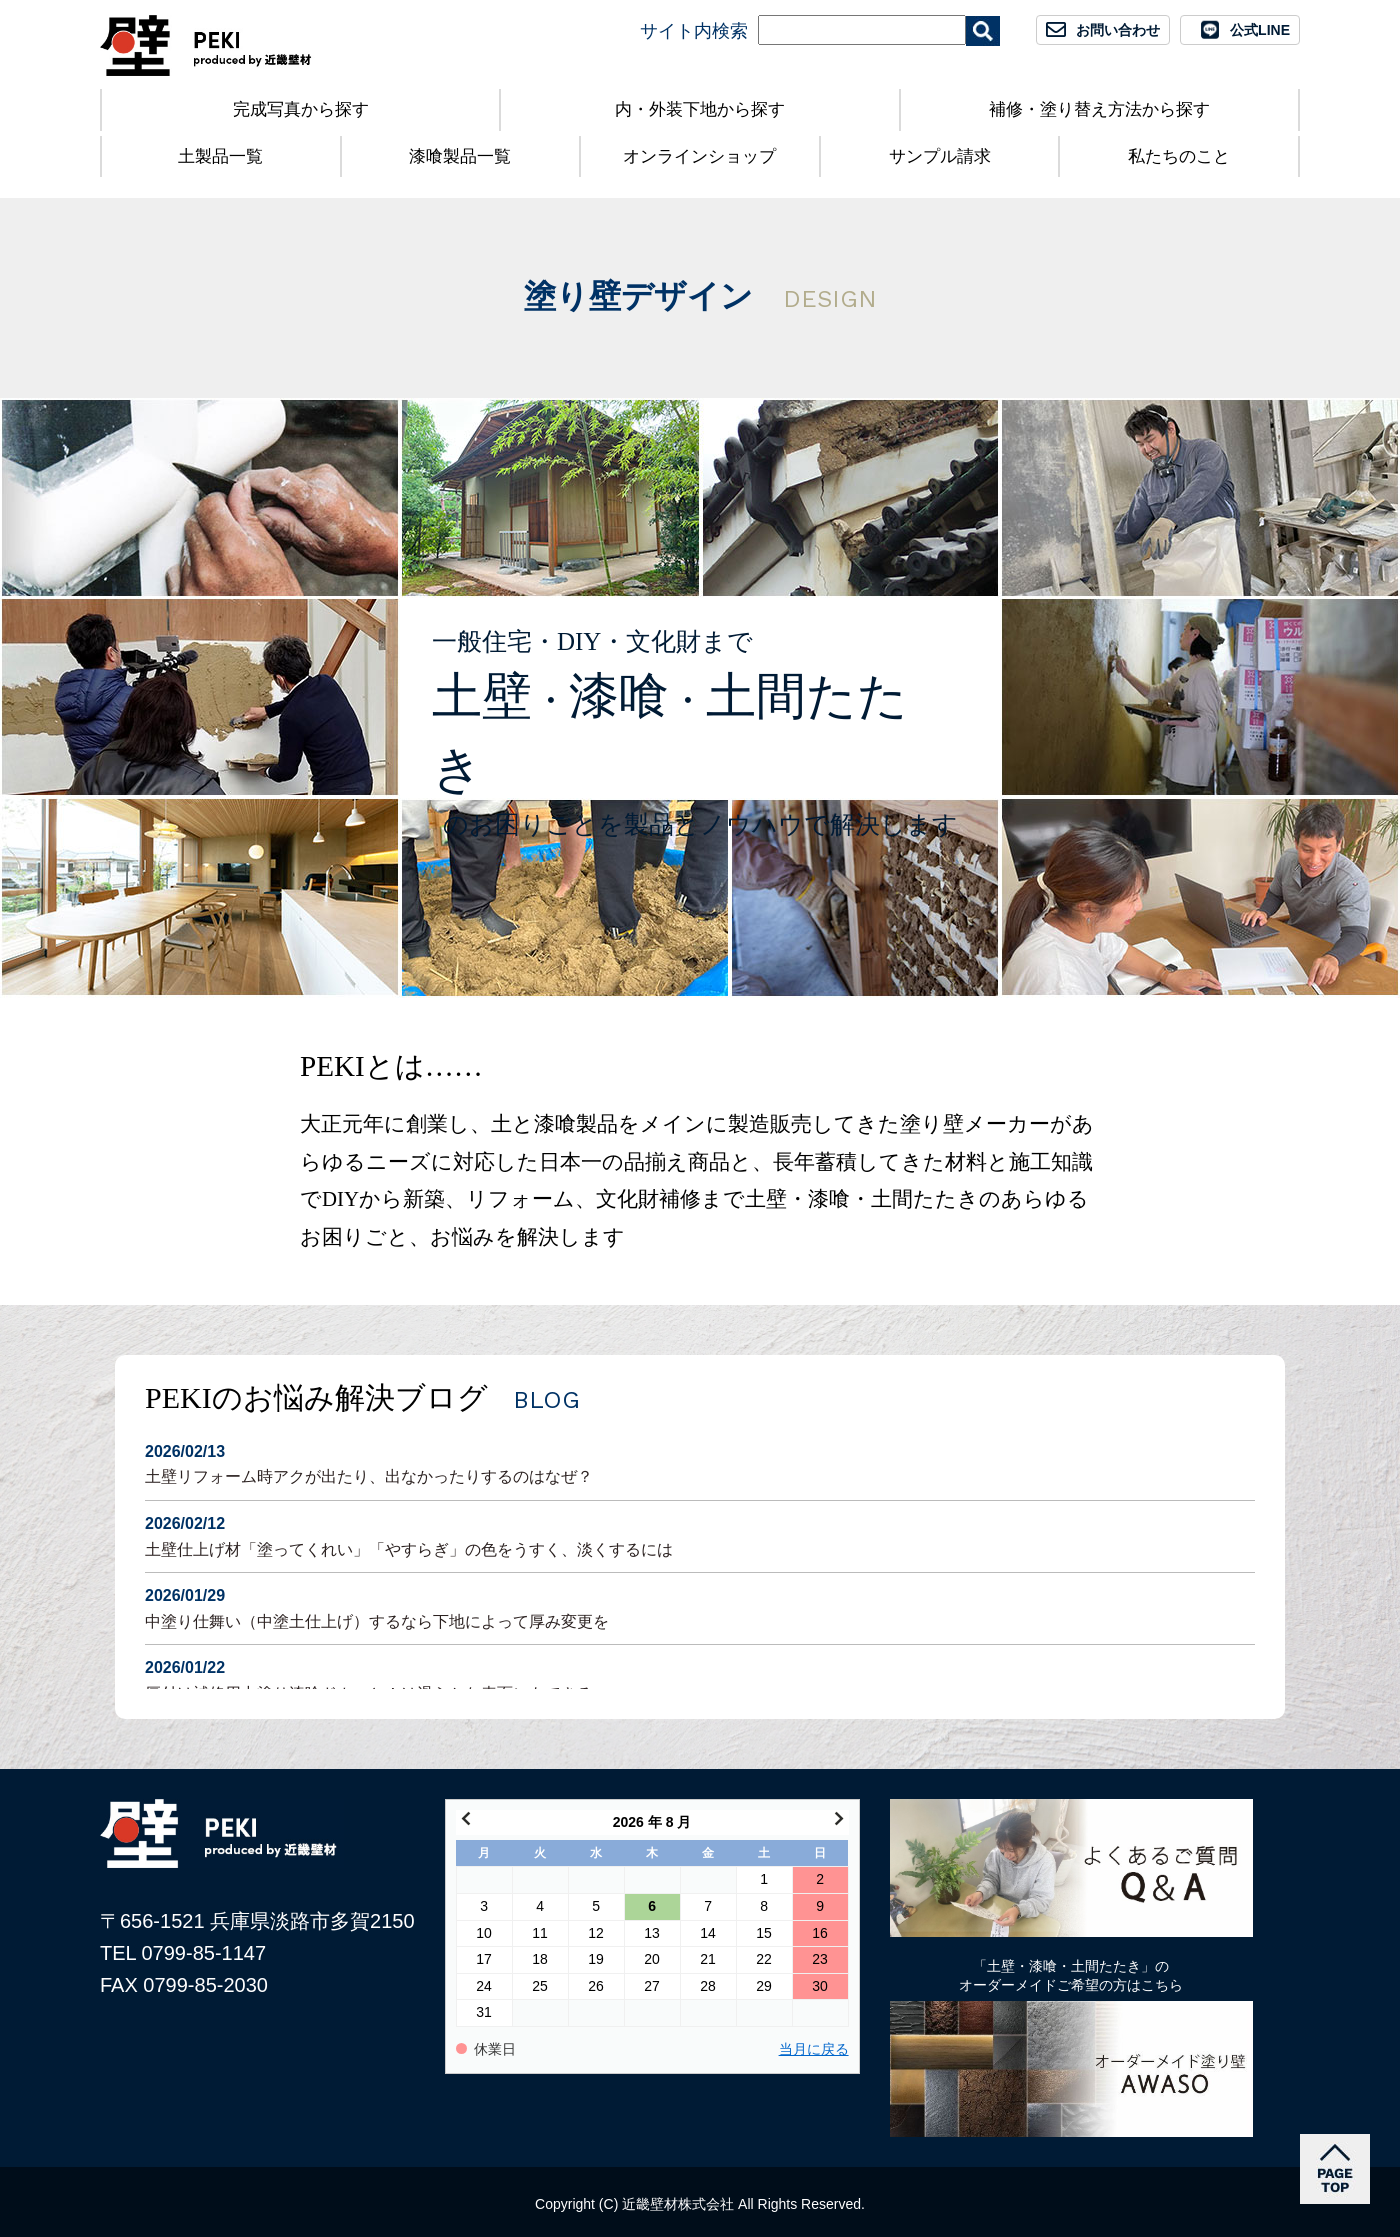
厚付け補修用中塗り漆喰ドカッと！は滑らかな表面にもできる (700, 1678)
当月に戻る (814, 2049)
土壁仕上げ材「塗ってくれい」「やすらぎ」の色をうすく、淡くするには (700, 1534)
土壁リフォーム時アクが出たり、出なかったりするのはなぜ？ (700, 1462)
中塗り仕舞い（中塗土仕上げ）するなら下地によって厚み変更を (700, 1606)
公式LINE (1260, 30)
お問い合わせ (1118, 30)
